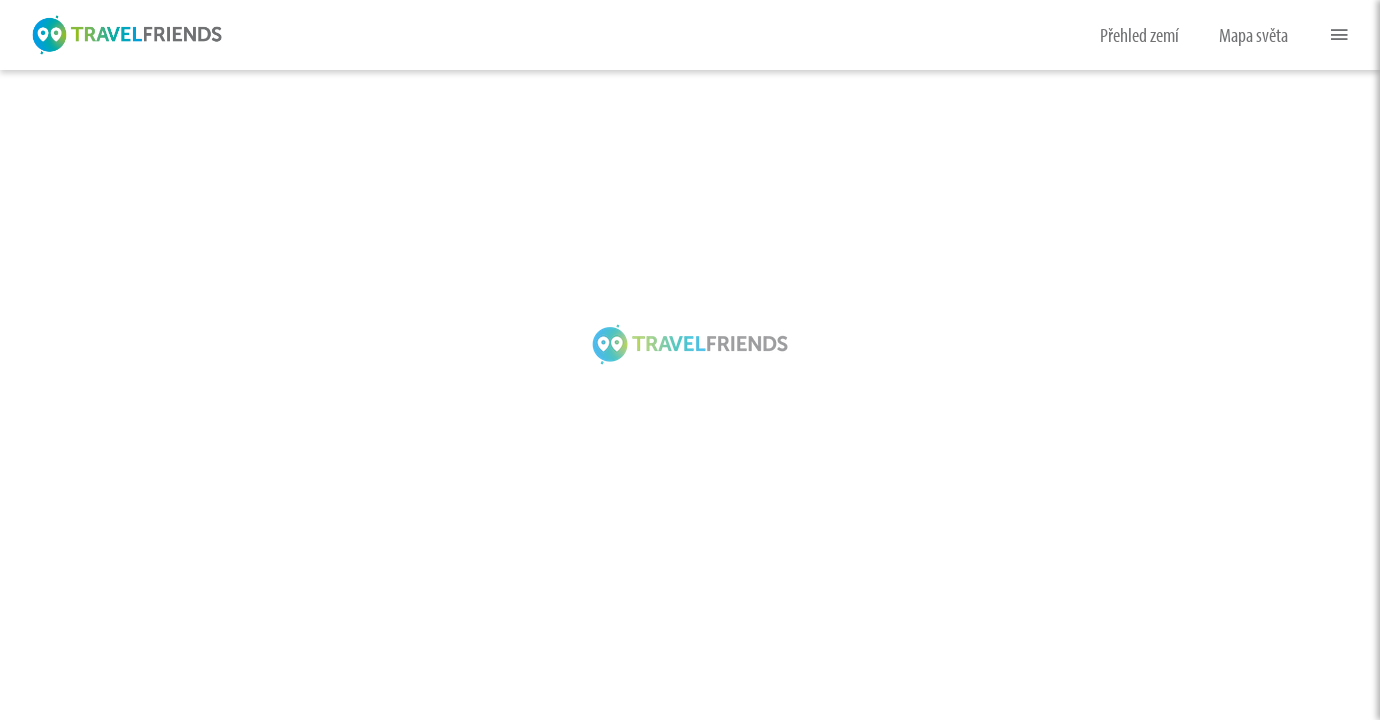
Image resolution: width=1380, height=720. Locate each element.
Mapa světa (1253, 34)
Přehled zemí (1139, 34)
